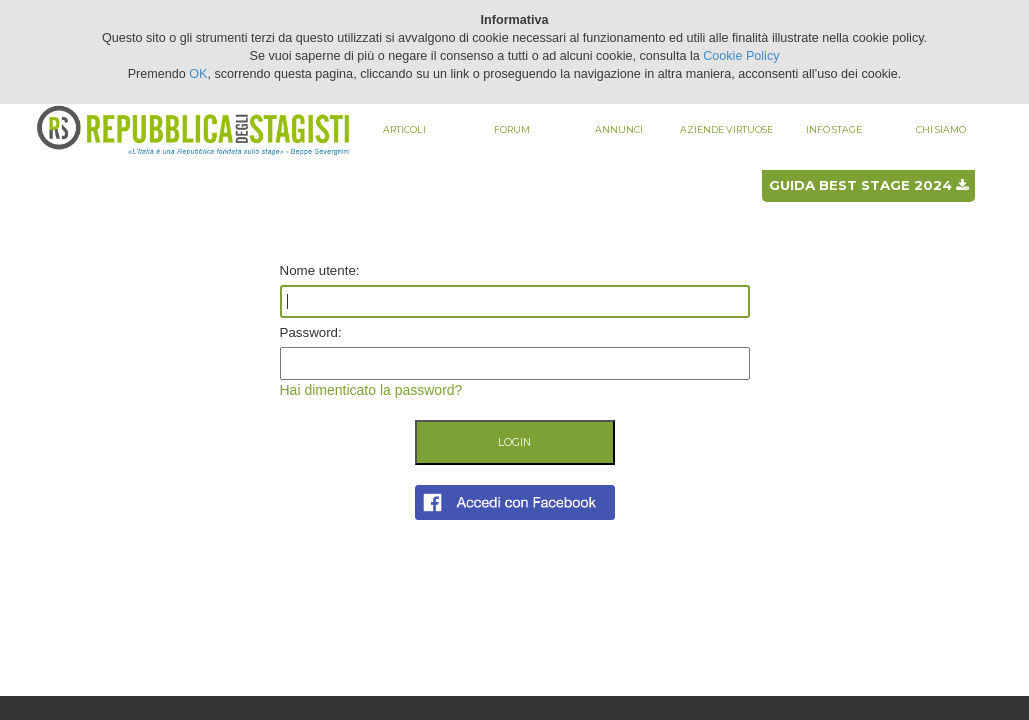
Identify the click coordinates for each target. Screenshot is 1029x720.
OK (198, 74)
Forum (512, 129)
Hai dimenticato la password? (371, 390)
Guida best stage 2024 (868, 185)
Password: (311, 332)
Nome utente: (320, 270)
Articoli (404, 129)
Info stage (834, 129)
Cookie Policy (741, 56)
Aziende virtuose (726, 129)
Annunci (619, 129)
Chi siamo (941, 129)
